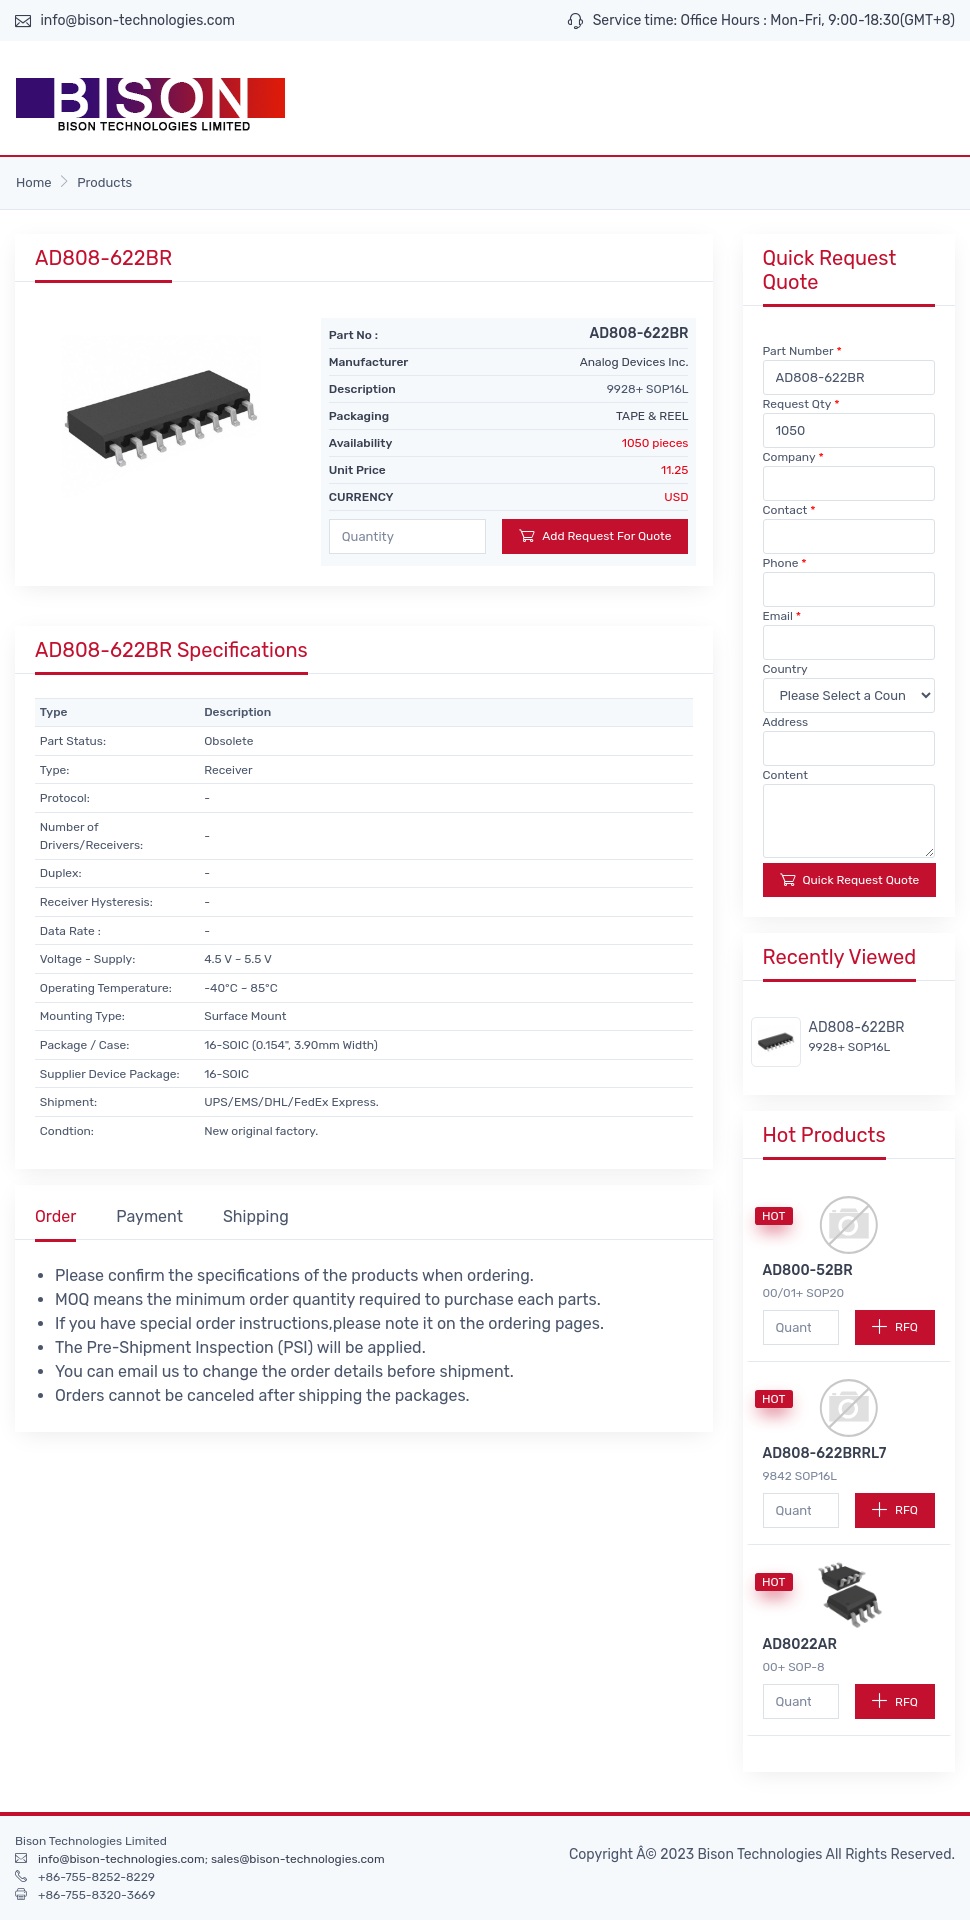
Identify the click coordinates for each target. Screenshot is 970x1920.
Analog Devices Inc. (634, 362)
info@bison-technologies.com (137, 20)
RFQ (895, 1326)
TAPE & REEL (652, 416)
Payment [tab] (149, 1216)
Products (104, 182)
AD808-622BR (857, 1027)
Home (34, 182)
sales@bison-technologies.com (298, 1859)
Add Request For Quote (595, 535)
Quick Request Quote (850, 879)
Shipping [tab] (256, 1216)
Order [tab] (55, 1216)
